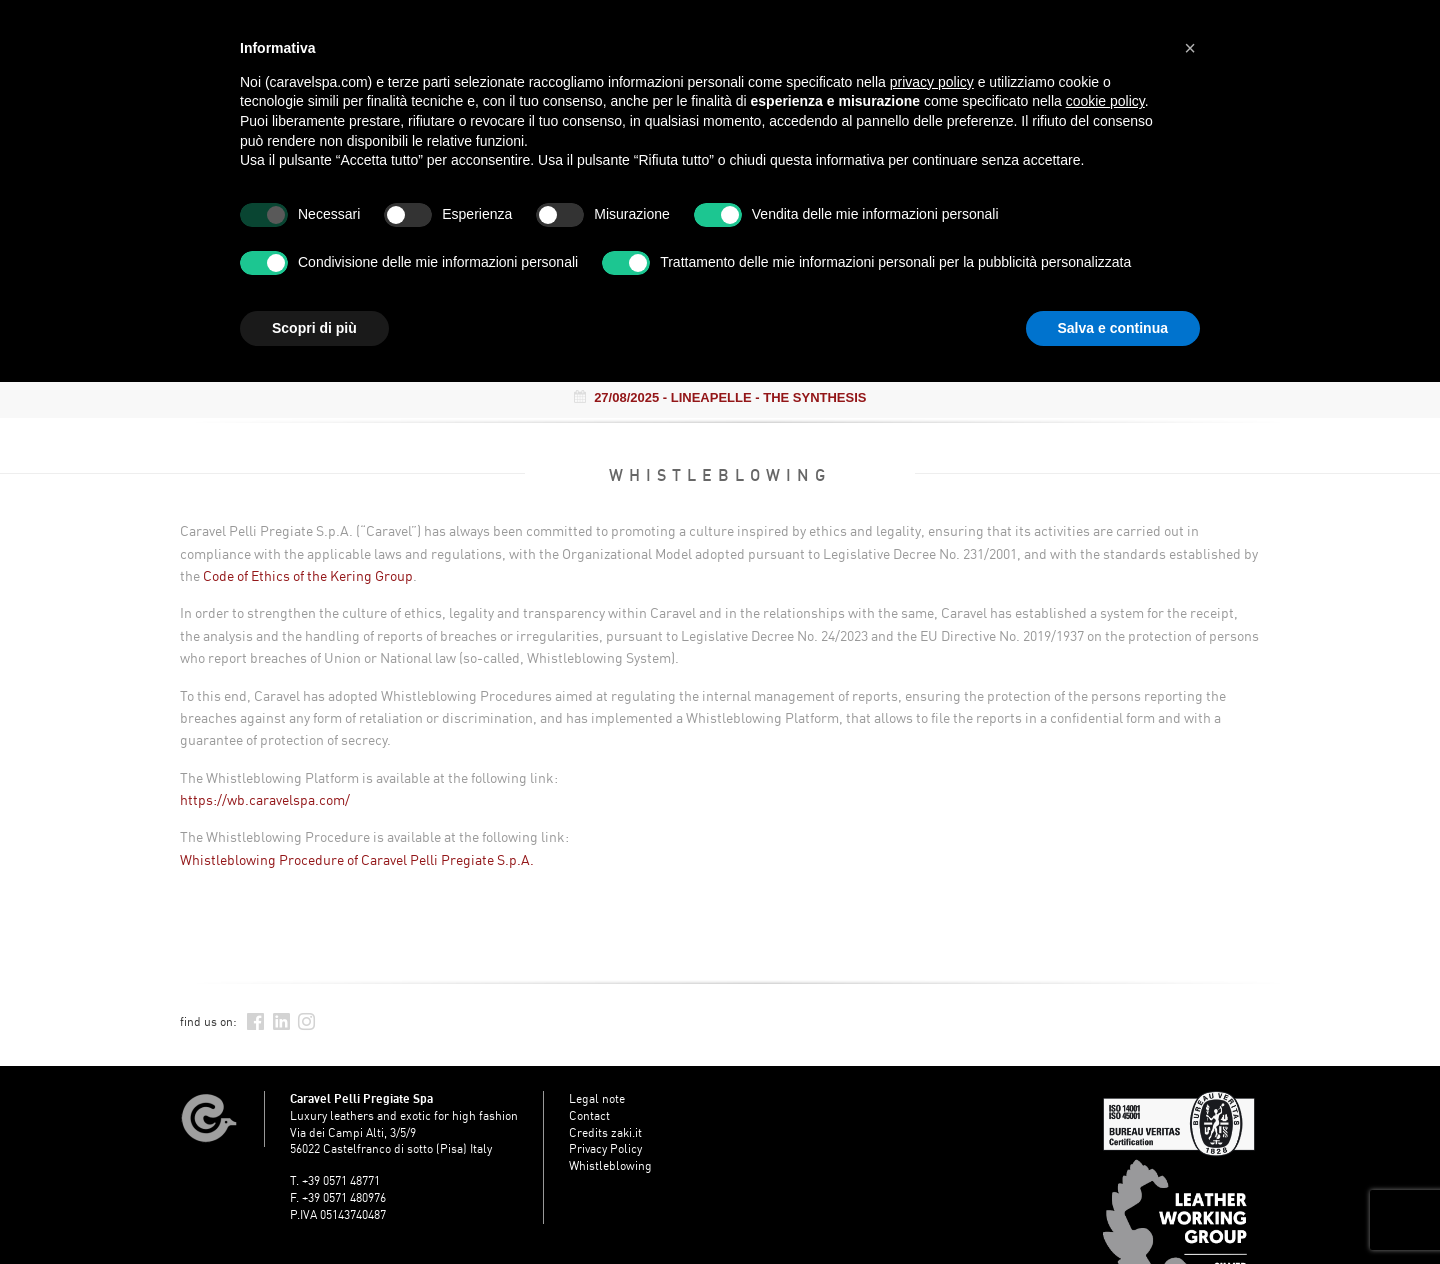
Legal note (597, 1098)
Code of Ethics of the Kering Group (308, 575)
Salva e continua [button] (1113, 328)
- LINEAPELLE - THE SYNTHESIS (720, 397)
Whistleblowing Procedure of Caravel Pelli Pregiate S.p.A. (357, 859)
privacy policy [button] (932, 82)
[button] (1190, 48)
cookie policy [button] (1105, 101)
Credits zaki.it (605, 1132)
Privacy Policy (605, 1148)
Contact (589, 1115)
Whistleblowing (610, 1165)
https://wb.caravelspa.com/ (265, 799)
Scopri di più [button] (314, 328)
